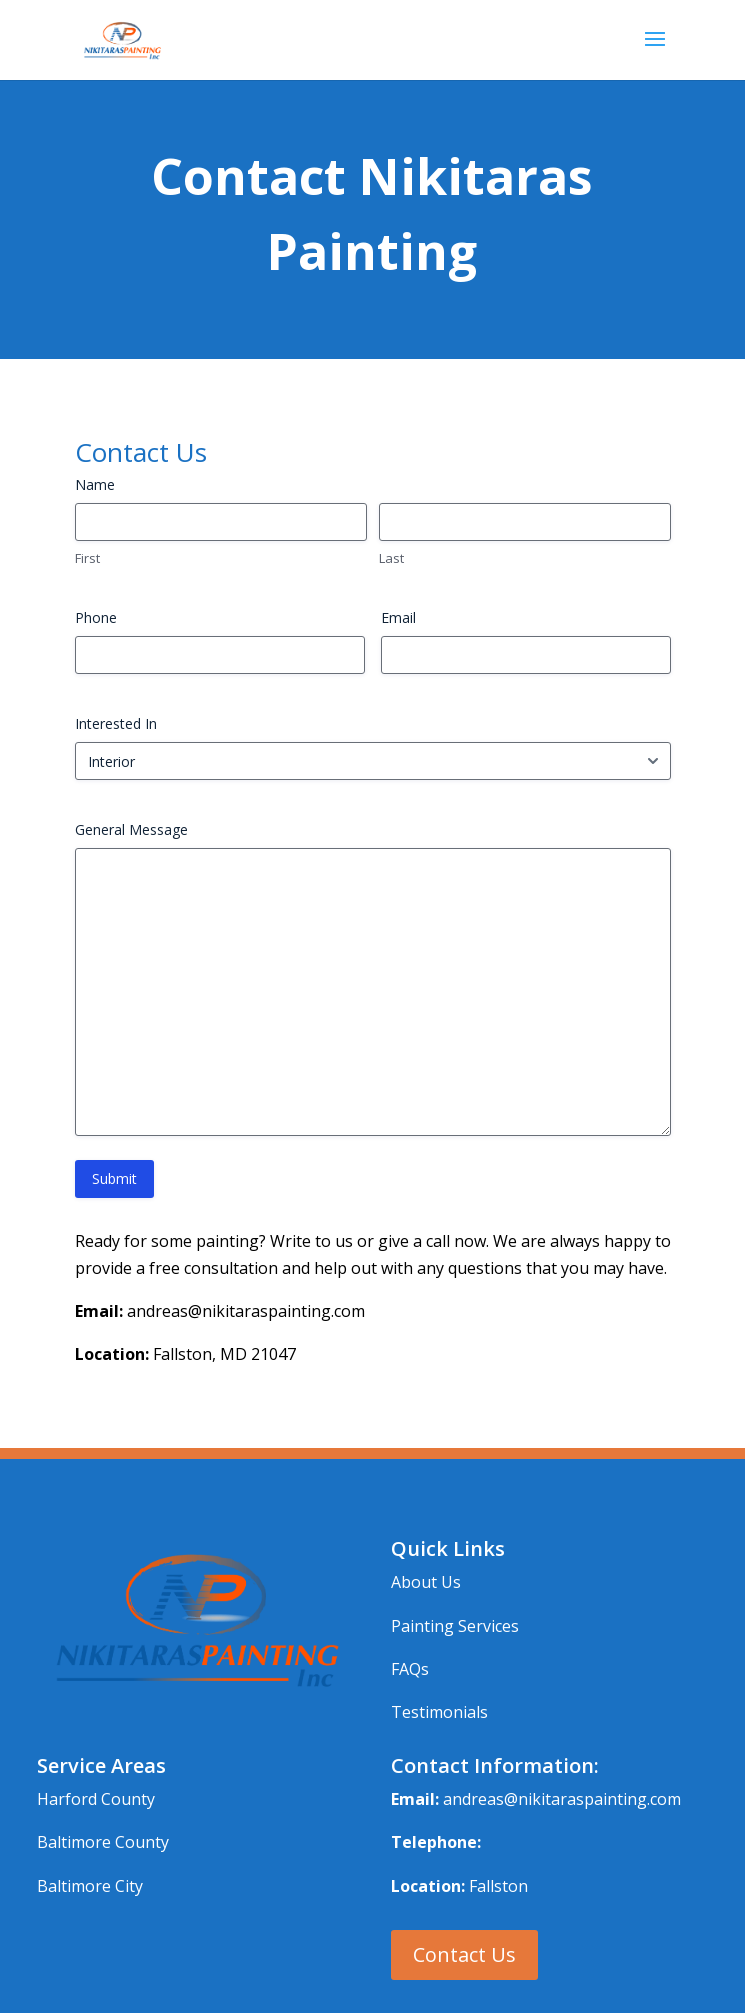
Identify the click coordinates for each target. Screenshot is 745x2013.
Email (398, 617)
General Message (131, 829)
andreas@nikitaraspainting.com (562, 1799)
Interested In (116, 723)
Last (391, 558)
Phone (96, 617)
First (87, 558)
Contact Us (464, 1954)
